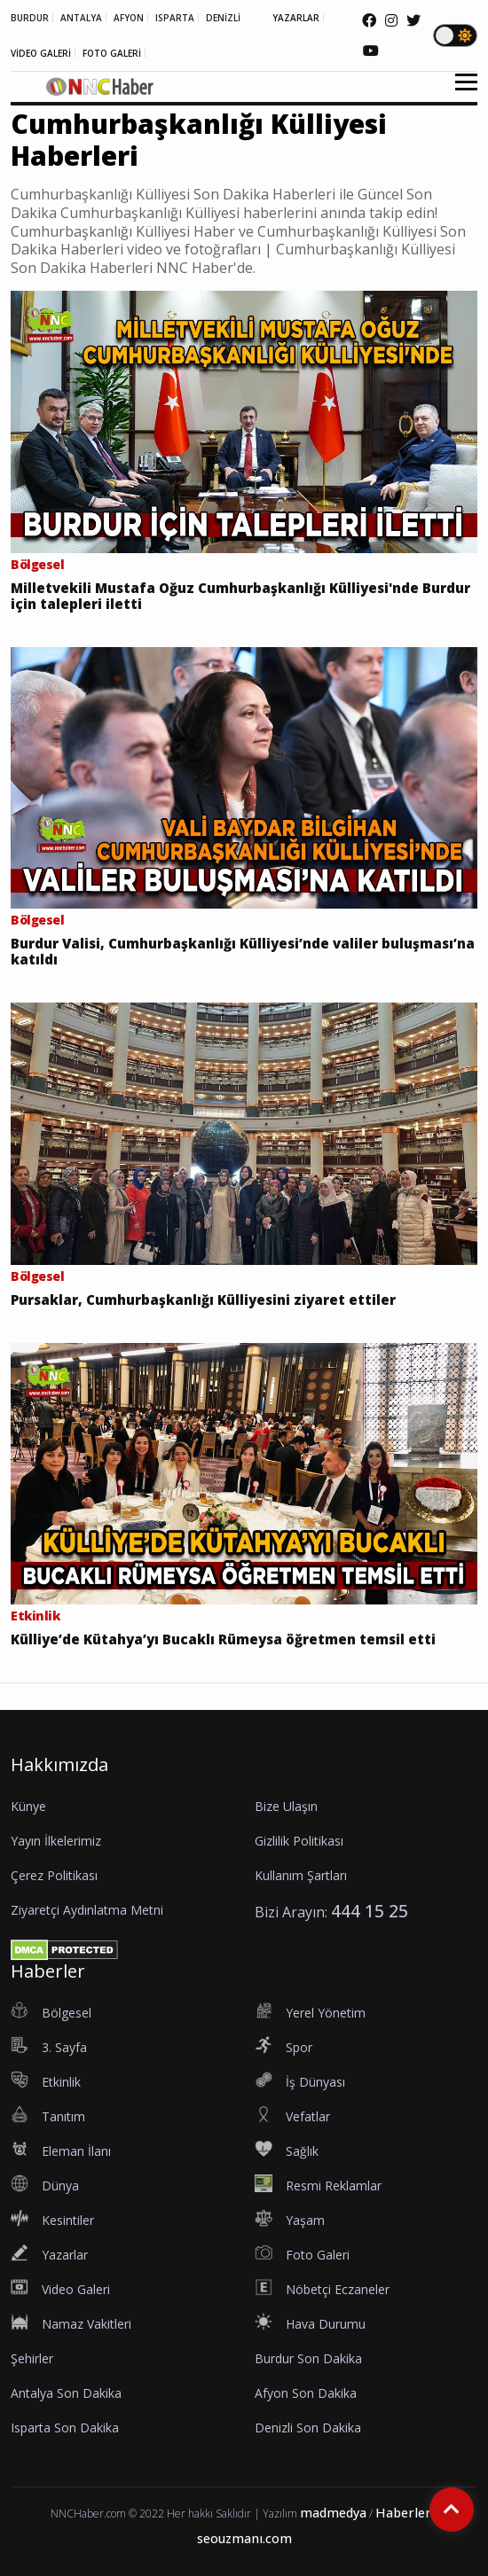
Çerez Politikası (54, 1875)
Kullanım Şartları (301, 1875)
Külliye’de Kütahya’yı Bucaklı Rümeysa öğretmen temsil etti (223, 1639)
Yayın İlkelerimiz (56, 1840)
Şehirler (32, 2358)
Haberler (403, 2512)
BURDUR (30, 17)
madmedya (333, 2512)
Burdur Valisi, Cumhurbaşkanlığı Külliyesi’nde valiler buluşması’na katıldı (243, 951)
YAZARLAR (295, 17)
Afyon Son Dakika (306, 2393)
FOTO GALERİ (112, 53)
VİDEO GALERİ (41, 53)
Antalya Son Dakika (66, 2393)
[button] (460, 93)
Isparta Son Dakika (65, 2427)
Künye (28, 1806)
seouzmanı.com (244, 2538)
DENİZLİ (223, 17)
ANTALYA (81, 17)
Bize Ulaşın (286, 1806)
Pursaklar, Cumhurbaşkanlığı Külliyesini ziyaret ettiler (203, 1300)
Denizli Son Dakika (308, 2427)
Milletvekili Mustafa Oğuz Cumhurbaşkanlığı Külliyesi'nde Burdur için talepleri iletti (240, 596)
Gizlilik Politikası (299, 1840)
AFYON (129, 17)
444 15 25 (369, 1911)
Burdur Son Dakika (308, 2358)
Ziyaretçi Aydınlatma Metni (87, 1909)
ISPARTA (174, 17)
